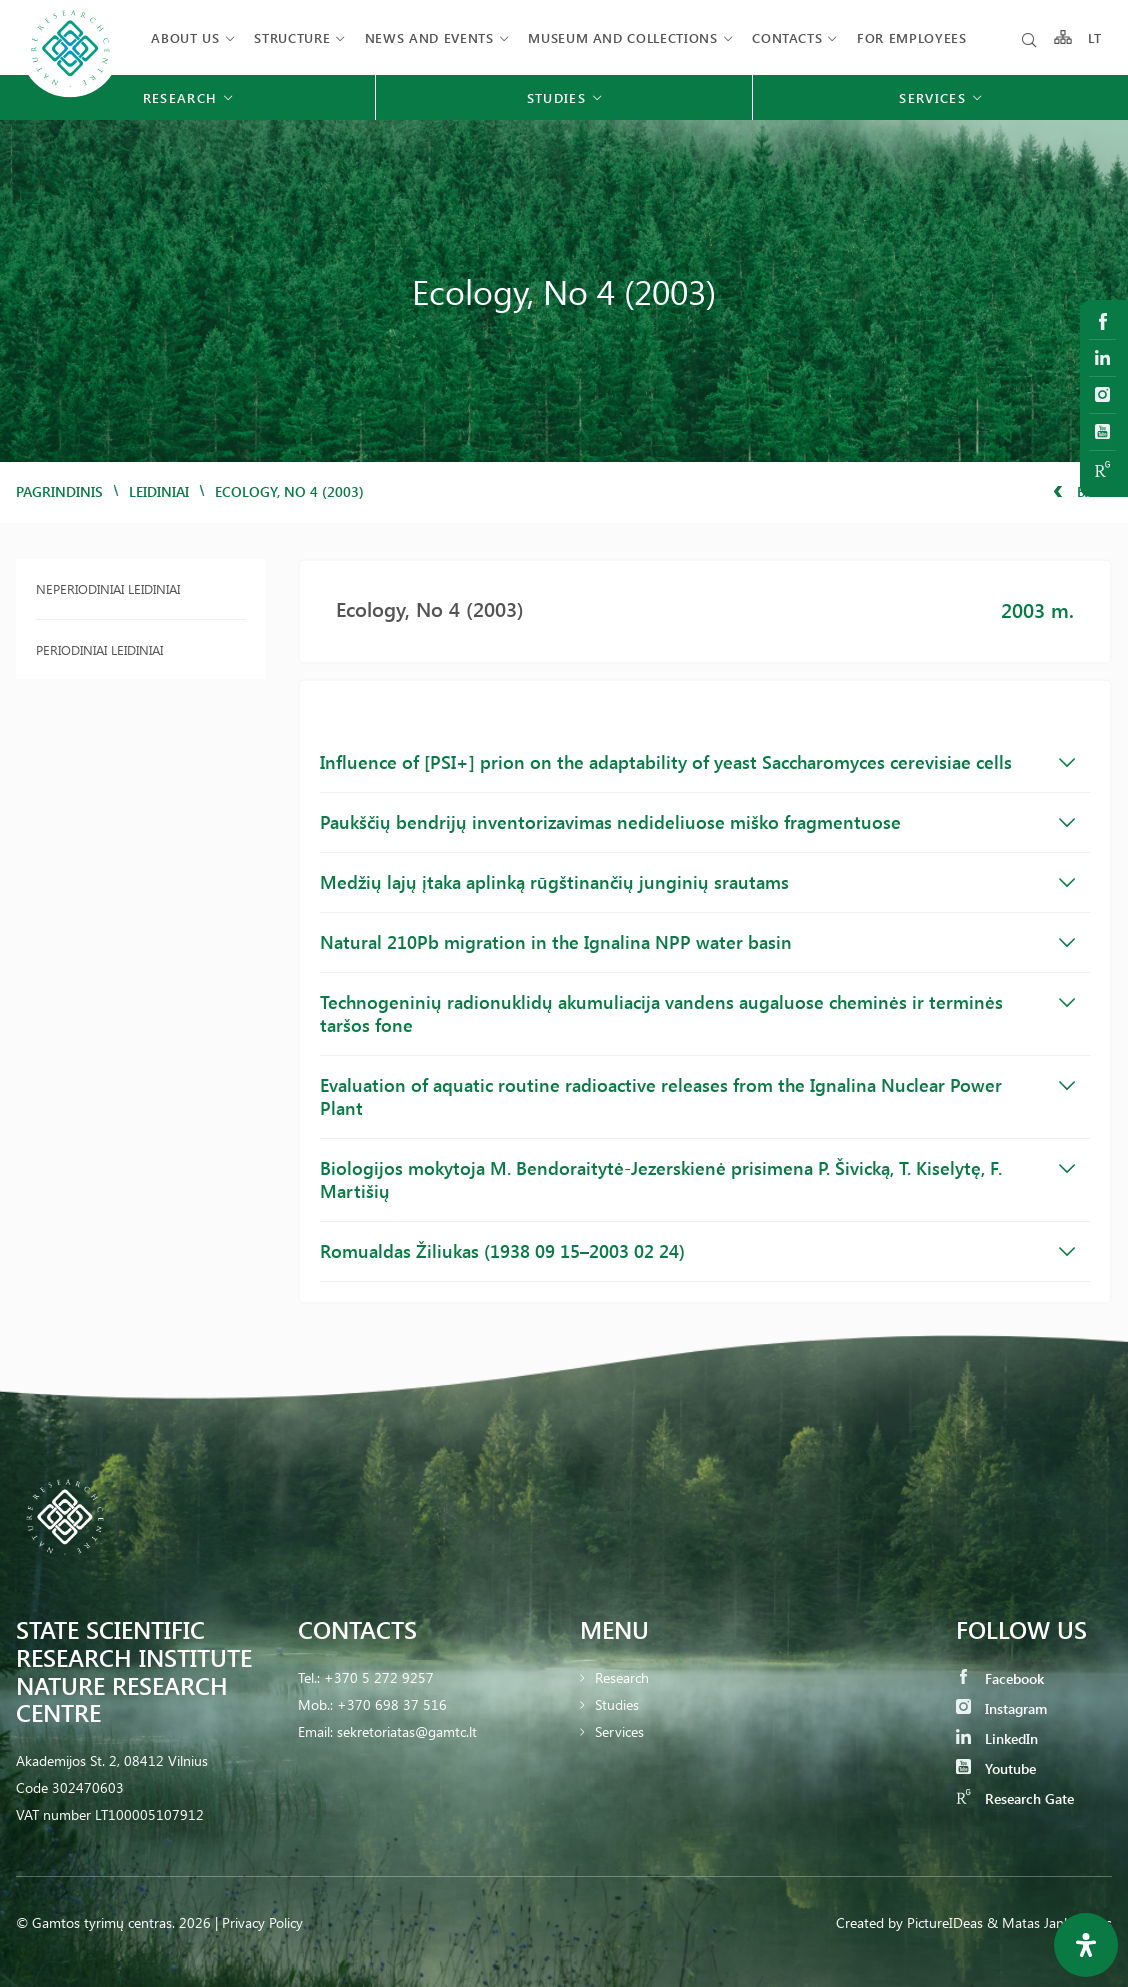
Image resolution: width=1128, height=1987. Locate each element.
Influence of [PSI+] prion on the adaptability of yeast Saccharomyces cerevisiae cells (697, 762)
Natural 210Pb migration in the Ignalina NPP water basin (697, 942)
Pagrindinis (59, 491)
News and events (429, 37)
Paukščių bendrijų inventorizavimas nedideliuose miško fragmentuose (697, 822)
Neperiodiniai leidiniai (108, 588)
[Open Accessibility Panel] (1086, 1945)
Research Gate (1015, 1798)
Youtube (996, 1768)
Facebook (1000, 1678)
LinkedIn (997, 1738)
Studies (617, 1704)
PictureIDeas (945, 1922)
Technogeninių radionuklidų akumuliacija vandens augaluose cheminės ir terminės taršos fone (697, 1013)
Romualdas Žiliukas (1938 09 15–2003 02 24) (697, 1251)
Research (622, 1677)
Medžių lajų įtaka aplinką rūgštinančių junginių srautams (697, 882)
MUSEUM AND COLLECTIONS (622, 37)
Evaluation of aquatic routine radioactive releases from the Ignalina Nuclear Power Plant (697, 1096)
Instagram (1001, 1708)
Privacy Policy (262, 1922)
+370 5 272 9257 (379, 1677)
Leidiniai (159, 491)
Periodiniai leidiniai (99, 649)
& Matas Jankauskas (1049, 1922)
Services (619, 1731)
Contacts (787, 37)
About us (185, 37)
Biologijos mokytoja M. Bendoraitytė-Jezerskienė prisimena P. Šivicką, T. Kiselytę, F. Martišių (697, 1179)
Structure (292, 37)
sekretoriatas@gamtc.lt (407, 1731)
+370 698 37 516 (392, 1704)
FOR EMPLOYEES (911, 37)
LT (1095, 37)
